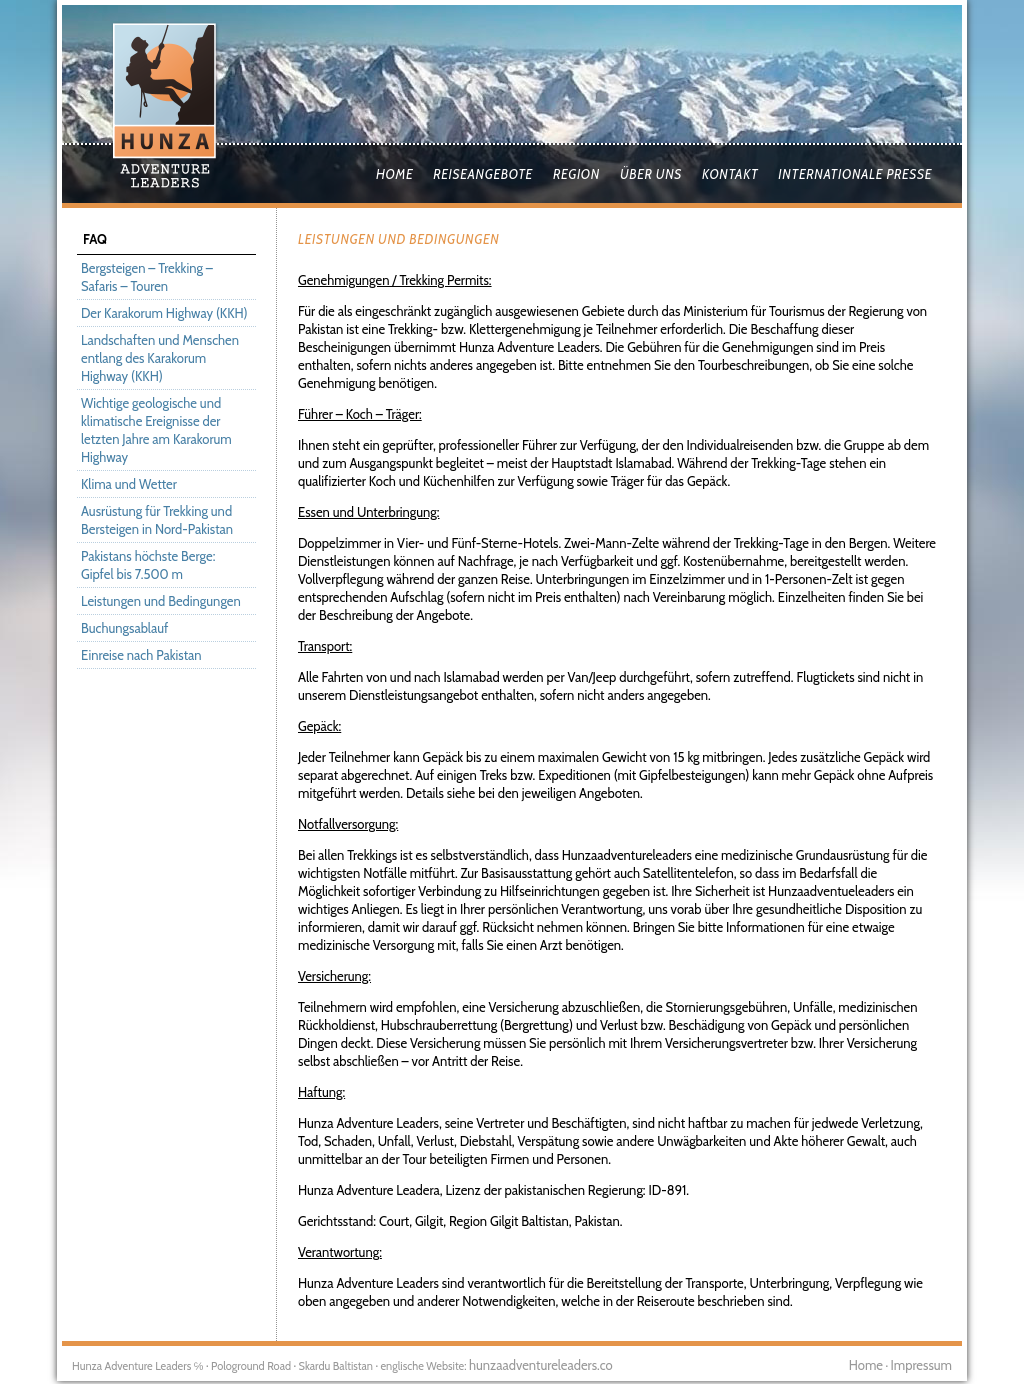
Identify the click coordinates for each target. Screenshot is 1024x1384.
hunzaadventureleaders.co (541, 1365)
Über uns (651, 174)
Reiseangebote (483, 174)
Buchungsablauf (124, 628)
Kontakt (730, 174)
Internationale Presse (855, 174)
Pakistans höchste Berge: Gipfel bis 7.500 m (148, 565)
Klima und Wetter (129, 484)
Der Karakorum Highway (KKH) (164, 313)
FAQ (95, 239)
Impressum (921, 1365)
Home (394, 174)
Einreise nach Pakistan (141, 655)
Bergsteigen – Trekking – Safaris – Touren (147, 277)
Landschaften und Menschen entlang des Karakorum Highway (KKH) (160, 358)
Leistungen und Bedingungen (161, 601)
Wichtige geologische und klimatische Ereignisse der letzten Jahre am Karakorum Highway (156, 430)
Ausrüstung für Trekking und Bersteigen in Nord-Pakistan (157, 520)
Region (576, 174)
